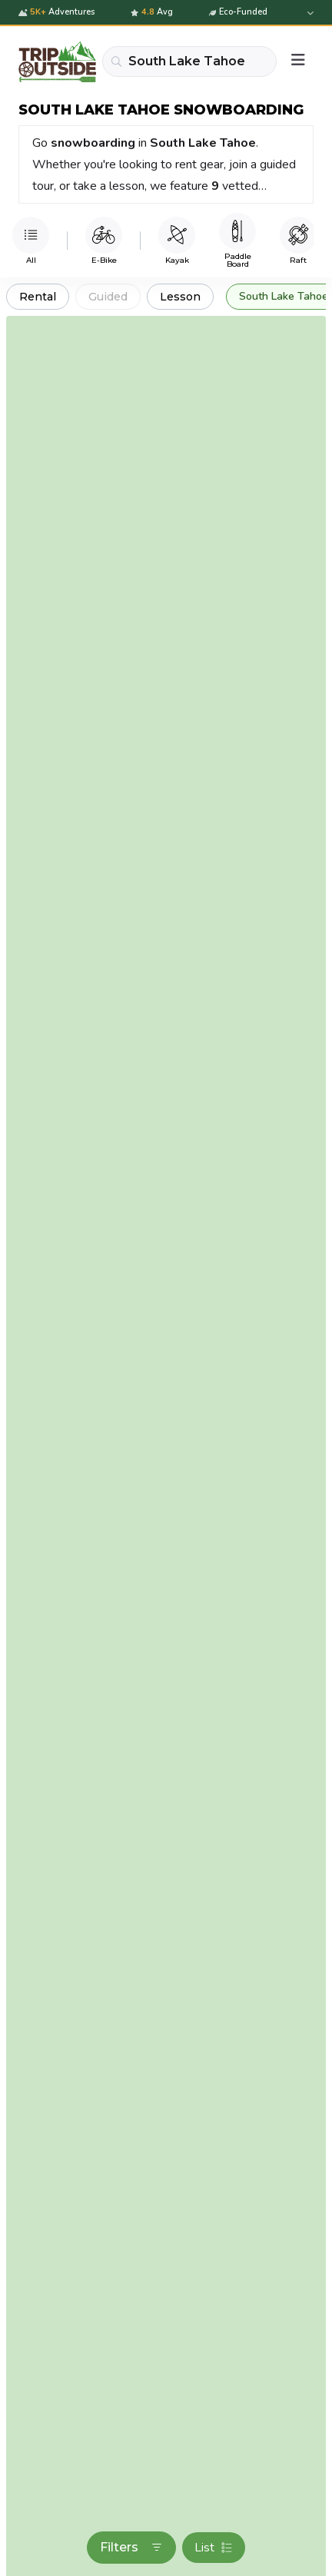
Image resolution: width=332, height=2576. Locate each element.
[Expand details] (309, 12)
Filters (131, 2547)
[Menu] (298, 61)
